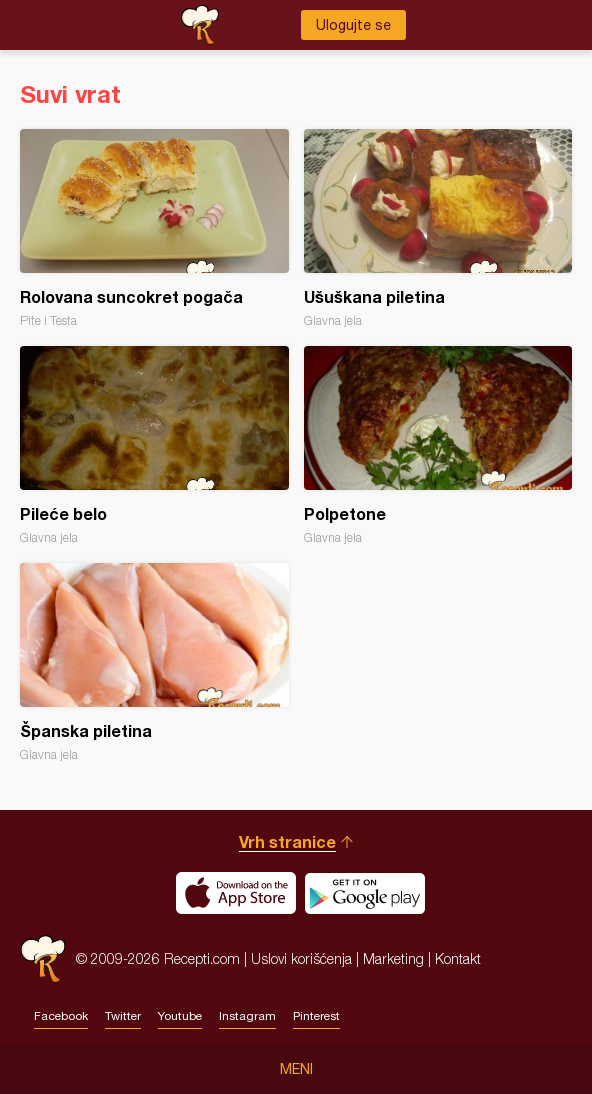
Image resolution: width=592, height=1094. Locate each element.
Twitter (123, 1016)
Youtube (180, 1016)
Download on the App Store (236, 893)
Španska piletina (154, 662)
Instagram (247, 1016)
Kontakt (458, 958)
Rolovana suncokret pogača (154, 228)
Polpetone (438, 445)
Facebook (61, 1016)
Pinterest (316, 1016)
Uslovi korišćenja (301, 958)
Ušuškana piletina (438, 228)
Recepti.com (43, 958)
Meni (296, 1069)
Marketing (393, 958)
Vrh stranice (287, 841)
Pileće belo (154, 445)
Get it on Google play (365, 893)
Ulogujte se (353, 25)
